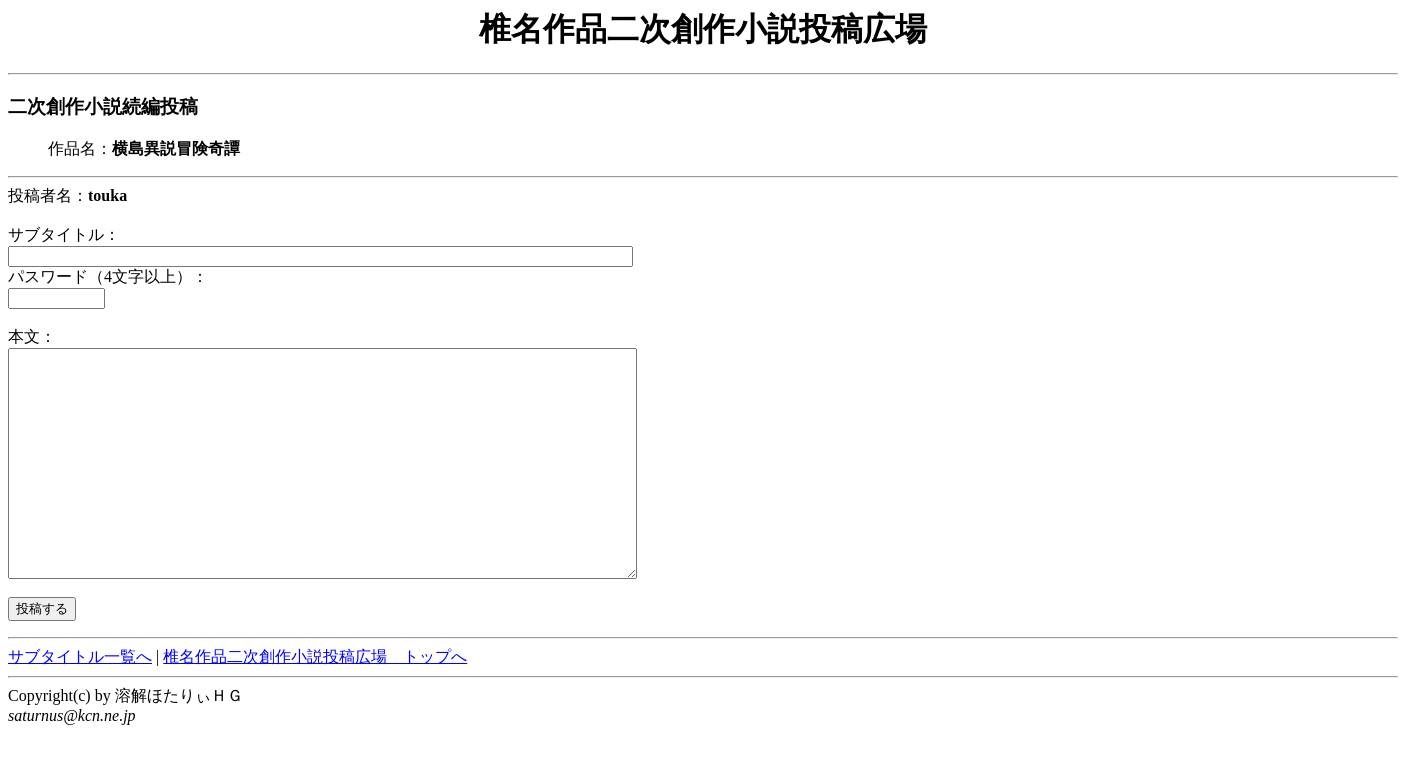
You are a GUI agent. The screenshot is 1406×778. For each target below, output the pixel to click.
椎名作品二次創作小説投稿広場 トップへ (315, 701)
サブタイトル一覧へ (80, 701)
